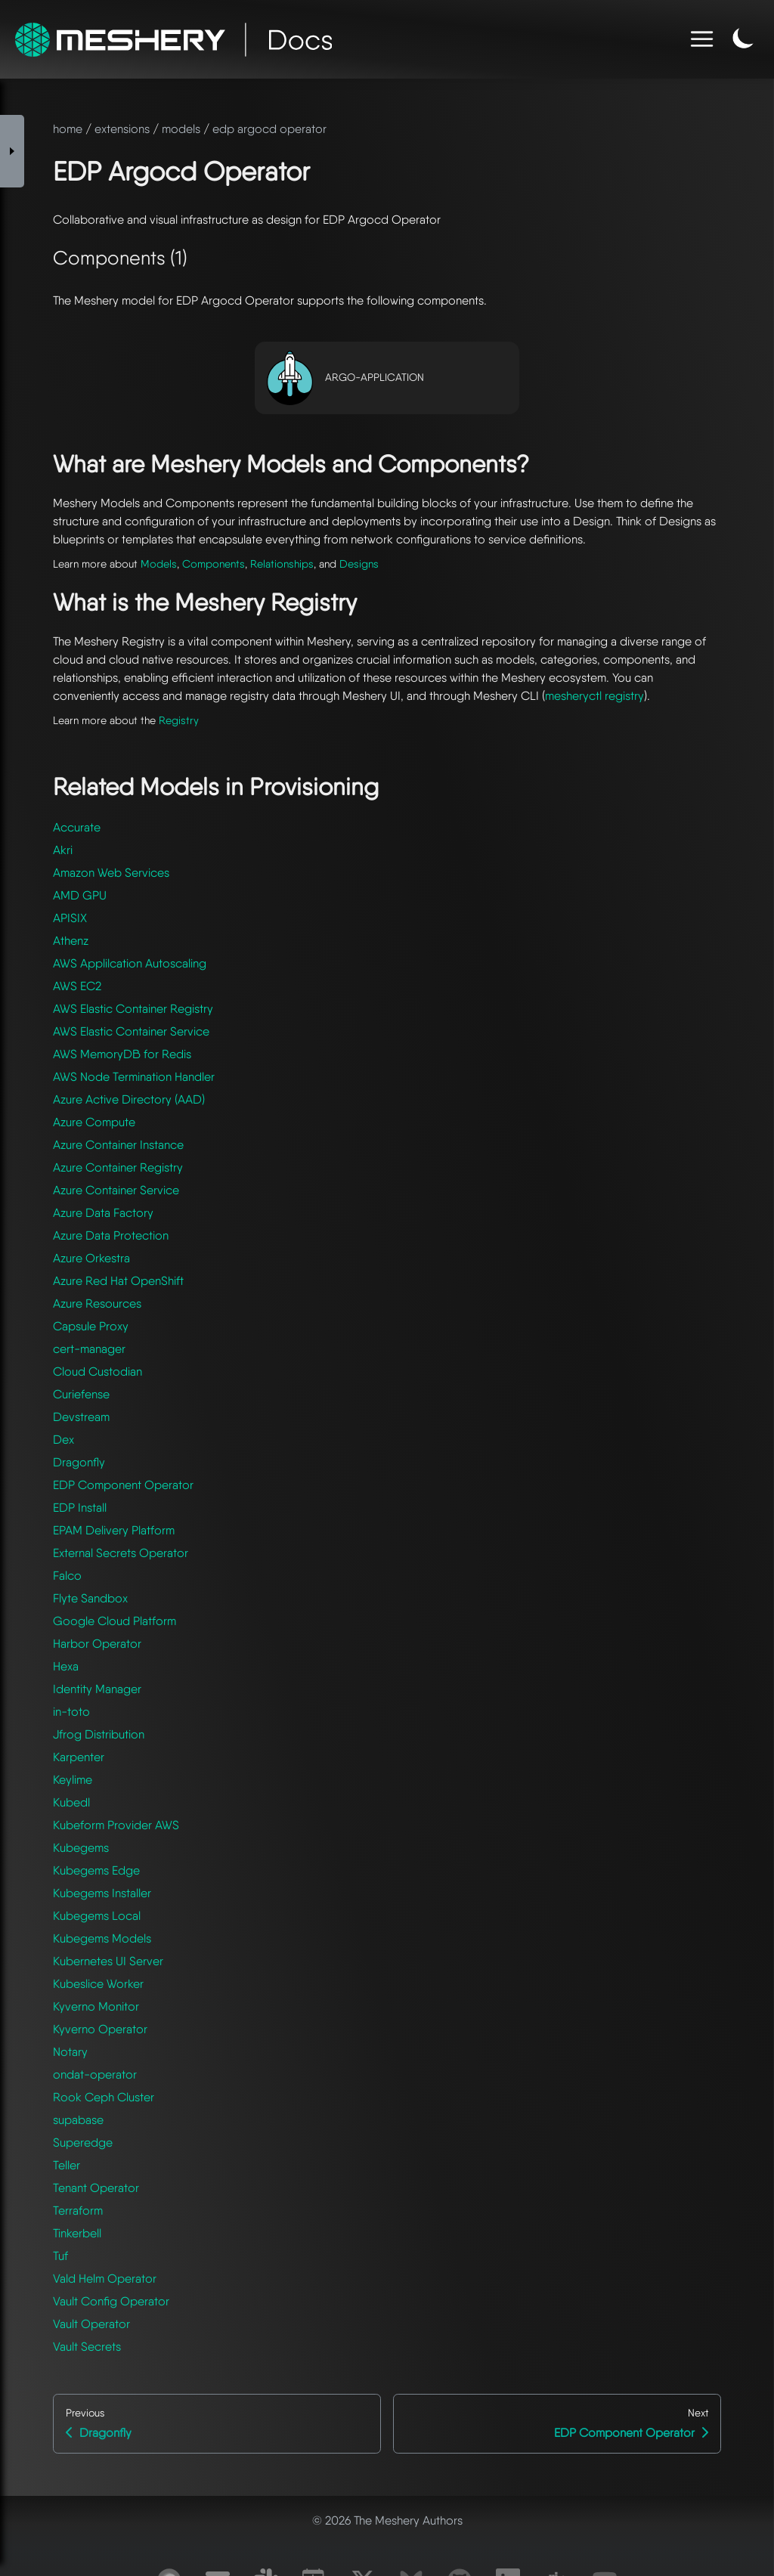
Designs (359, 563)
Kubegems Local (97, 1916)
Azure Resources (97, 1303)
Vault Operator (91, 2324)
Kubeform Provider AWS (116, 1825)
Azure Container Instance (118, 1145)
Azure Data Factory (103, 1213)
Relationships (282, 563)
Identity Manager (97, 1689)
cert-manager (89, 1349)
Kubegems (81, 1848)
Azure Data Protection (111, 1235)
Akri (63, 850)
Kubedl (71, 1802)
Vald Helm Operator (104, 2278)
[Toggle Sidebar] (12, 151)
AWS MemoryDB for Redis (122, 1054)
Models (159, 563)
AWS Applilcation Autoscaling (129, 963)
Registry (179, 720)
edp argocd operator (269, 129)
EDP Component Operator (123, 1485)
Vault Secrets (87, 2346)
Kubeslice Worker (98, 1984)
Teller (66, 2165)
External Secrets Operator (120, 1553)
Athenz (70, 940)
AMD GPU (80, 895)
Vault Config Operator (111, 2301)
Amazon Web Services (111, 872)
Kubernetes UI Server (108, 1961)
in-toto (71, 1711)
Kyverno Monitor (96, 2006)
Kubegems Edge (96, 1870)
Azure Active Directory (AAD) (129, 1099)
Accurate (77, 827)
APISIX (70, 918)
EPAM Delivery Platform (114, 1530)
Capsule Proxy (90, 1326)
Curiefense (81, 1394)
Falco (67, 1575)
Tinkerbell (77, 2233)
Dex (63, 1439)
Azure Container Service (116, 1190)
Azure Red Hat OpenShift (118, 1281)
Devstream (81, 1417)
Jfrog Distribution (98, 1734)
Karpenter (78, 1757)
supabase (78, 2120)
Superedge (83, 2142)
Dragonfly (79, 1462)
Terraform (78, 2210)
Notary (70, 2052)
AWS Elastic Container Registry (133, 1009)
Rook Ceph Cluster (103, 2097)
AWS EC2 (77, 986)
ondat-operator (95, 2074)
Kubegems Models (102, 1938)
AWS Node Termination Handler (134, 1077)
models (181, 129)
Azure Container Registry (118, 1167)
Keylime (72, 1780)
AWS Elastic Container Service (131, 1031)
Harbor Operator (97, 1643)
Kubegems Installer (102, 1893)
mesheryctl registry (594, 696)
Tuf (60, 2256)
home (67, 129)
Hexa (66, 1666)
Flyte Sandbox (90, 1598)
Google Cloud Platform (114, 1621)
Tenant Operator (96, 2188)
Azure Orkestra (91, 1258)
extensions (122, 129)
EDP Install (80, 1507)
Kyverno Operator (100, 2029)
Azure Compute (94, 1122)
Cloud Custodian (97, 1371)
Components (213, 563)
